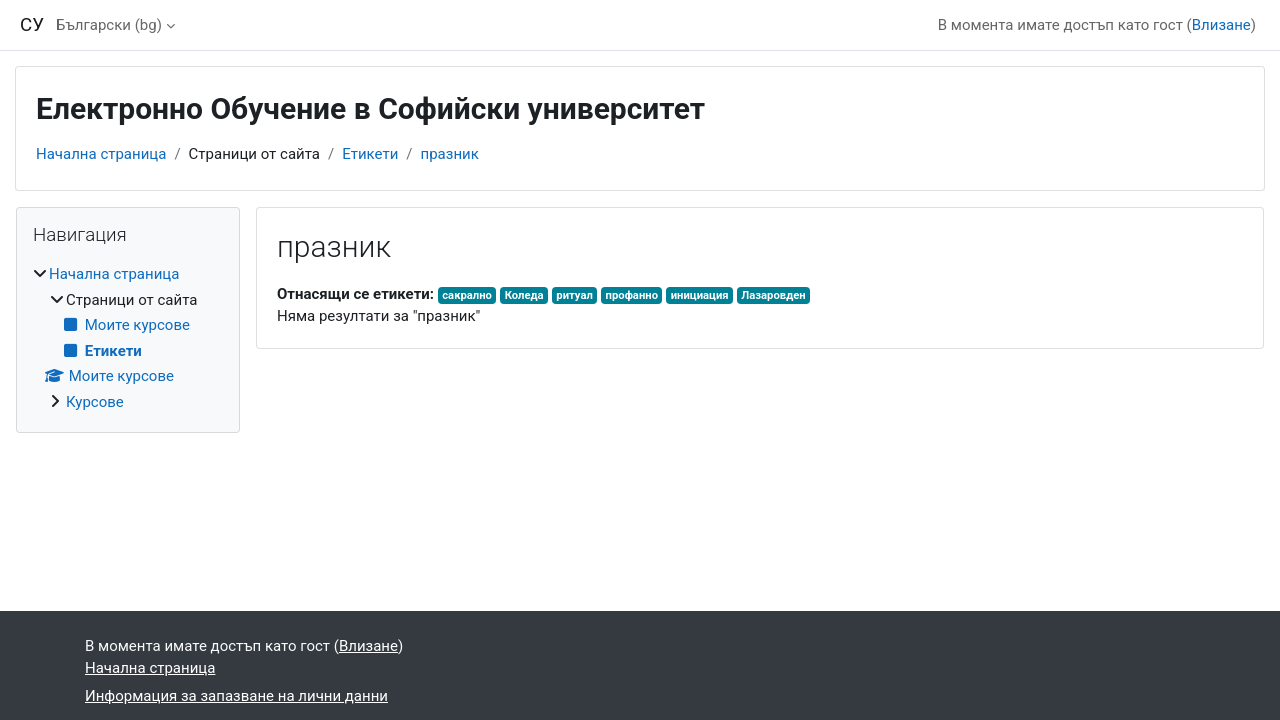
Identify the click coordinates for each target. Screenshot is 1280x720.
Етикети (370, 154)
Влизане (1221, 25)
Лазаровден (773, 295)
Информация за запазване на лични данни (236, 696)
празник (450, 154)
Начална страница (101, 154)
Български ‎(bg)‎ (109, 25)
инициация (700, 295)
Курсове (95, 402)
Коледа (524, 295)
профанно (632, 295)
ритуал (574, 295)
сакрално (467, 295)
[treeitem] (128, 338)
